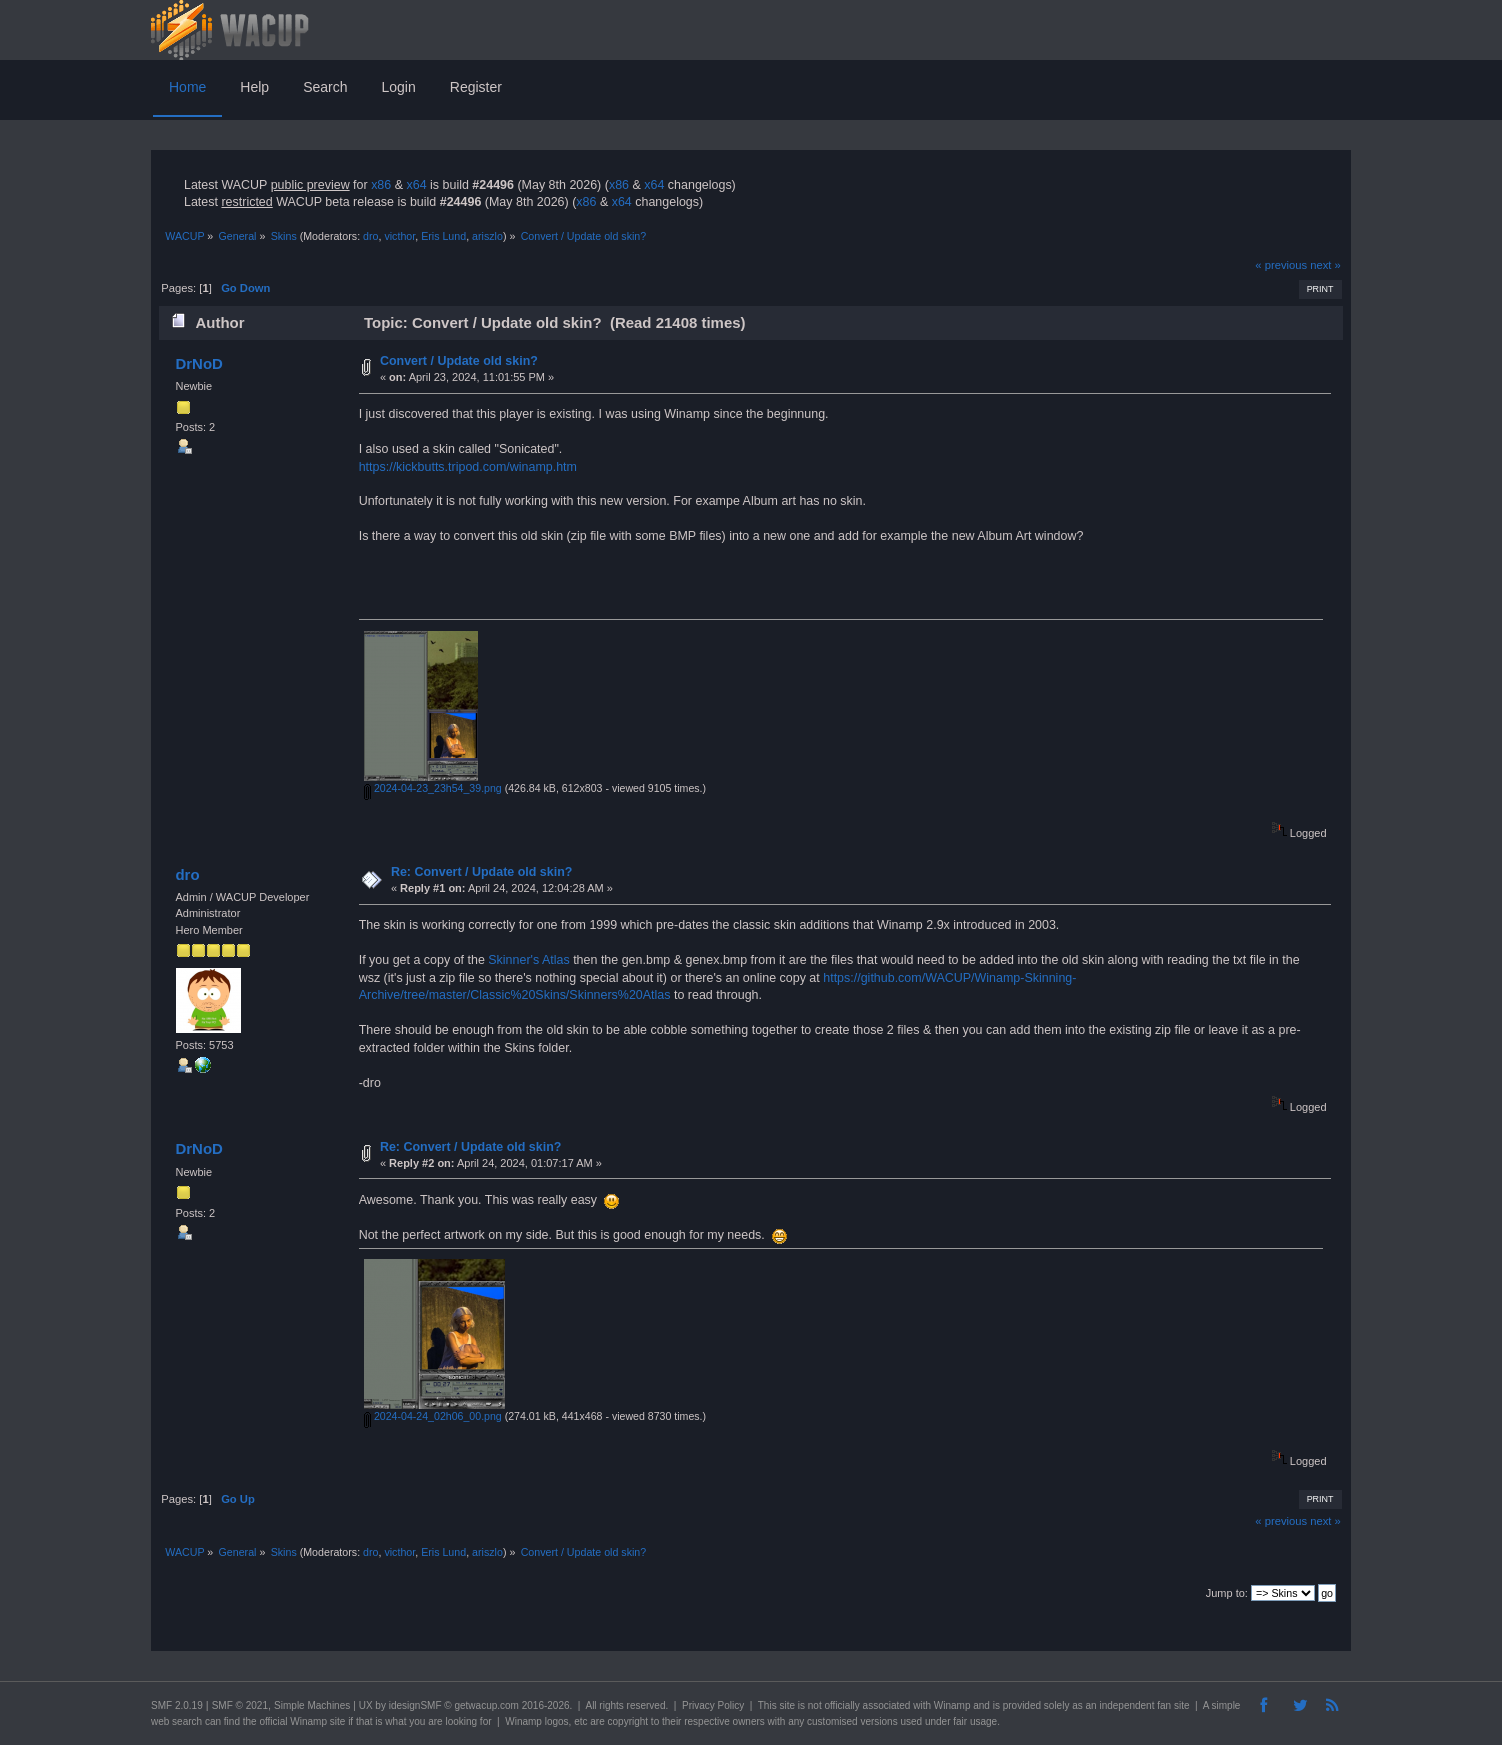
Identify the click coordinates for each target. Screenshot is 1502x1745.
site (787, 1705)
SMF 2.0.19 (177, 1705)
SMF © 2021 (240, 1705)
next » (1325, 265)
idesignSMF (415, 1705)
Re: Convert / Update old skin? (482, 872)
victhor (399, 236)
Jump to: (1227, 1593)
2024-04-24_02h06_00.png (433, 1416)
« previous (1281, 265)
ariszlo (487, 236)
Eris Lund (443, 236)
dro (370, 236)
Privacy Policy (713, 1705)
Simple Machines (312, 1705)
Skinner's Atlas (528, 960)
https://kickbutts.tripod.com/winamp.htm (468, 467)
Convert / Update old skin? (459, 361)
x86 (381, 185)
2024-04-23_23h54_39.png (433, 788)
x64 (416, 185)
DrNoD (198, 363)
